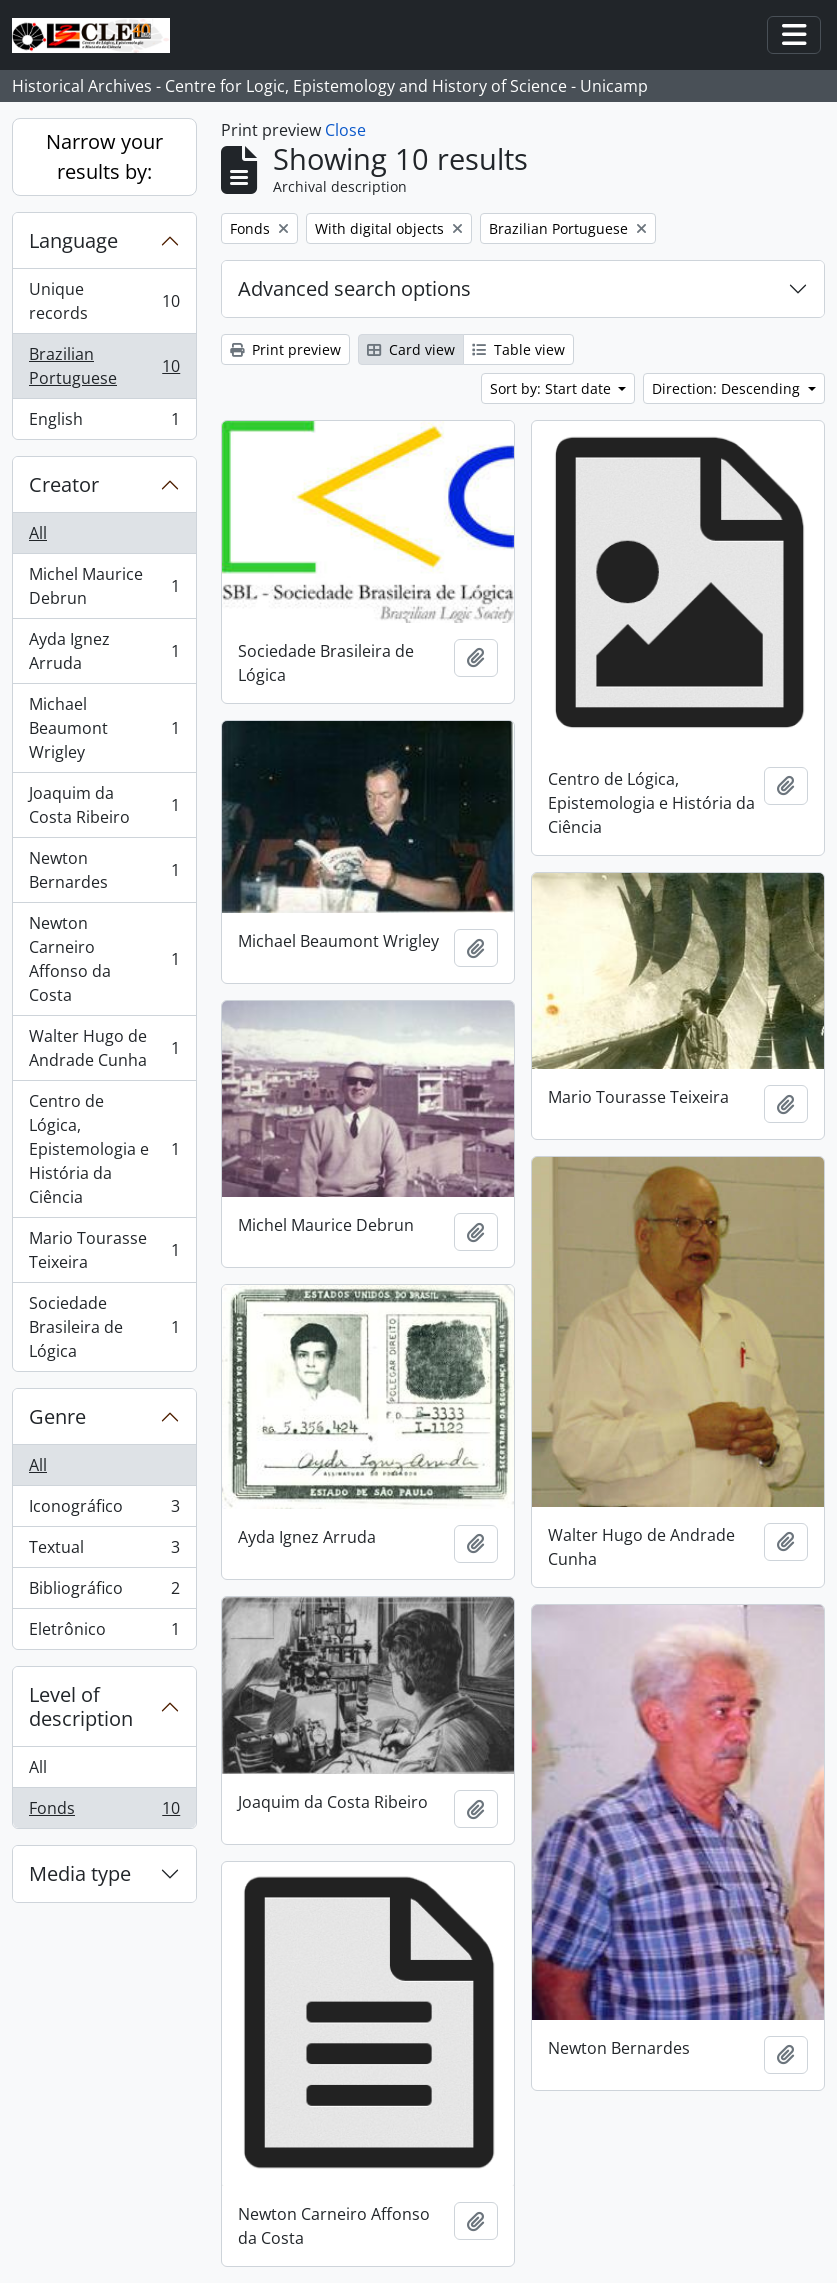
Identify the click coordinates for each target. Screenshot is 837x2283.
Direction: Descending (728, 388)
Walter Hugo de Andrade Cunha (104, 1048)
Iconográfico (104, 1510)
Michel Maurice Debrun (104, 586)
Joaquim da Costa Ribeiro (104, 805)
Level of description (81, 1706)
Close (345, 130)
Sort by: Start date (552, 388)
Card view (411, 349)
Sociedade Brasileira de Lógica (104, 1327)
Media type (80, 1873)
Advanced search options (354, 288)
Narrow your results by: (104, 156)
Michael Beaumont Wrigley (104, 728)
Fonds (104, 1812)
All (38, 533)
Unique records (104, 301)
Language (73, 240)
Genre (57, 1416)
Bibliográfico (104, 1592)
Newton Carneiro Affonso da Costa (104, 959)
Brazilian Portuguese (104, 366)
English (104, 423)
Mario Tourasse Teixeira (104, 1250)
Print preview (285, 349)
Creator (64, 484)
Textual (104, 1551)
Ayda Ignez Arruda (104, 651)
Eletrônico (104, 1633)
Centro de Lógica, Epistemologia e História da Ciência (104, 1149)
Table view (518, 349)
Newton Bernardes (104, 870)
